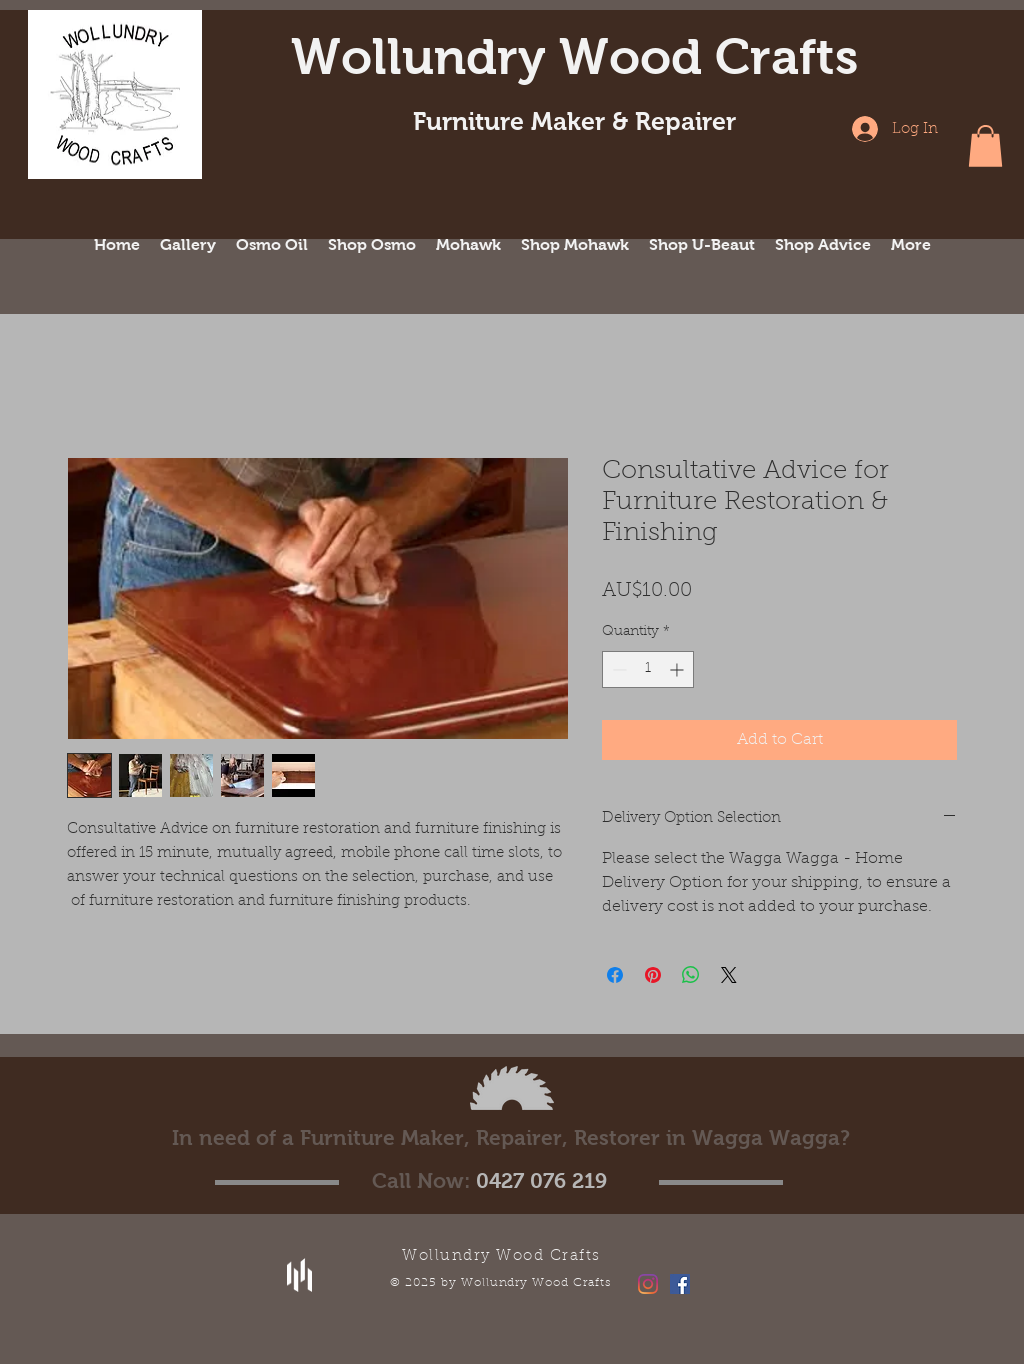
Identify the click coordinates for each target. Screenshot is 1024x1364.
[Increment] (678, 669)
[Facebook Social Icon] (680, 1284)
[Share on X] (729, 975)
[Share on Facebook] (615, 975)
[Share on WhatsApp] (691, 975)
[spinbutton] (648, 669)
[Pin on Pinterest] (653, 975)
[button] (985, 146)
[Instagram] (648, 1284)
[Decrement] (617, 669)
